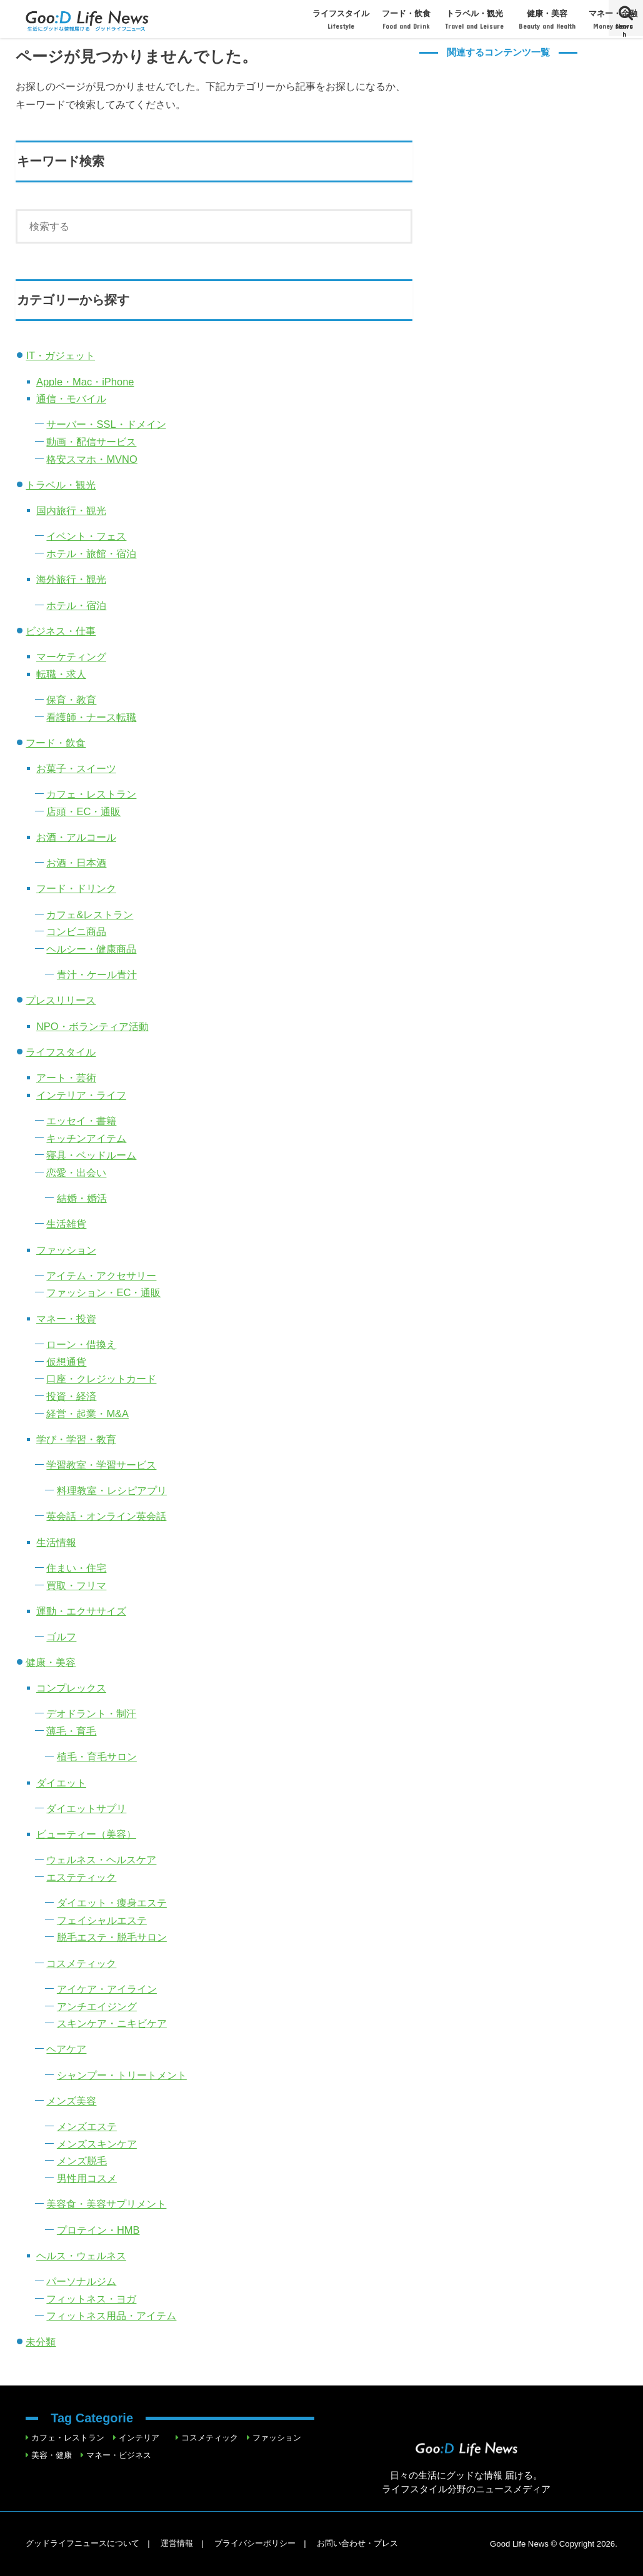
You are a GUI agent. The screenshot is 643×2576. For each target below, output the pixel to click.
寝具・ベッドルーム (91, 1155)
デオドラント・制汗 (91, 1713)
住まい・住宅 (76, 1567)
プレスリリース (61, 1000)
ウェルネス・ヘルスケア (101, 1859)
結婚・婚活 (82, 1198)
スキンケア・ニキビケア (112, 2023)
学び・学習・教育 (76, 1439)
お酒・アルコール (76, 837)
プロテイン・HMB (98, 2230)
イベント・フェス (86, 536)
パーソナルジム (81, 2281)
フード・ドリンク (76, 888)
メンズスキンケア (97, 2143)
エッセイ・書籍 (81, 1120)
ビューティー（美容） (86, 1834)
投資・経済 (71, 1396)
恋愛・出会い (76, 1172)
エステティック (81, 1877)
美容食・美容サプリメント (106, 2203)
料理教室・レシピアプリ (112, 1490)
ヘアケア (66, 2048)
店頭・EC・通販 (83, 811)
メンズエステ (87, 2126)
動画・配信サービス (91, 441)
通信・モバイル (71, 398)
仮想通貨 (66, 1361)
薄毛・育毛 (71, 1730)
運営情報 (177, 2543)
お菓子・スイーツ (76, 768)
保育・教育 (71, 699)
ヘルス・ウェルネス (81, 2255)
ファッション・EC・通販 (103, 1292)
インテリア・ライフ (81, 1095)
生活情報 (56, 1542)
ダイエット (61, 1782)
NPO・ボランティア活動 (92, 1026)
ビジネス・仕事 (61, 631)
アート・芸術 (66, 1077)
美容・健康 (51, 2455)
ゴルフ (61, 1636)
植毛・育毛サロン (97, 1756)
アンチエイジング (97, 2006)
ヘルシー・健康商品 (91, 948)
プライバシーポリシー (255, 2543)
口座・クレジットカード (101, 1378)
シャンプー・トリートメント (122, 2075)
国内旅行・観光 (71, 510)
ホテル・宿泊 (76, 605)
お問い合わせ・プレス (357, 2543)
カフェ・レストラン (91, 794)
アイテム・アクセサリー (101, 1275)
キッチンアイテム (86, 1138)
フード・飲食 (406, 20)
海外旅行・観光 (71, 579)
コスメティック (81, 1963)
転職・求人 (61, 674)
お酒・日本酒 (76, 862)
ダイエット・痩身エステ (112, 1902)
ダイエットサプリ (86, 1808)
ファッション (66, 1250)
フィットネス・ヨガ (91, 2298)
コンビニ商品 (76, 931)
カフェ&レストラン (89, 914)
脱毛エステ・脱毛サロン (112, 1937)
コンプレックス (71, 1687)
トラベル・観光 (474, 20)
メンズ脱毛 (82, 2160)
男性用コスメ (87, 2178)
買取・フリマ (76, 1585)
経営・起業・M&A (87, 1413)
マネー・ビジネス (118, 2455)
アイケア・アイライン (107, 1988)
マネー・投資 (66, 1318)
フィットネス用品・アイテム (111, 2315)
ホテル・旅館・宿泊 (91, 553)
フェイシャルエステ (102, 1920)
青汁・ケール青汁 (97, 974)
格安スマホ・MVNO (91, 459)
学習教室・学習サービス (101, 1464)
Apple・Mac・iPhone (85, 381)
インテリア (139, 2437)
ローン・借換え (81, 1344)
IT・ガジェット (60, 355)
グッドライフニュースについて (82, 2543)
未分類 (41, 2341)
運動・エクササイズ (81, 1611)
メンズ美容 (71, 2100)
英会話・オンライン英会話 (106, 1516)
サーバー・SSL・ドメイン (106, 424)
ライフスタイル (340, 20)
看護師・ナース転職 (91, 717)
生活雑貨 (66, 1223)
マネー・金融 (613, 20)
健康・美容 (547, 20)
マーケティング (71, 656)
